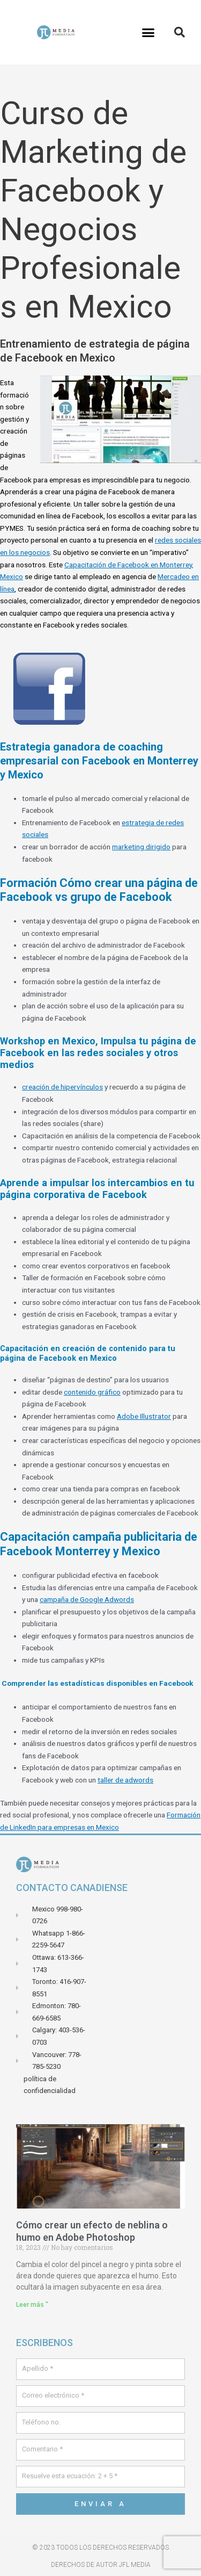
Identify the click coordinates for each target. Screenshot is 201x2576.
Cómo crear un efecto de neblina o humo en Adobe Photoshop (92, 2231)
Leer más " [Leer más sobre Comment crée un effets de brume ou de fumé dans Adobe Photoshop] (32, 2304)
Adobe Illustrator (144, 1416)
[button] (148, 32)
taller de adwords (125, 1780)
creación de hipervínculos (62, 1087)
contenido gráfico (92, 1392)
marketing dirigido (141, 846)
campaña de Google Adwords (87, 1599)
